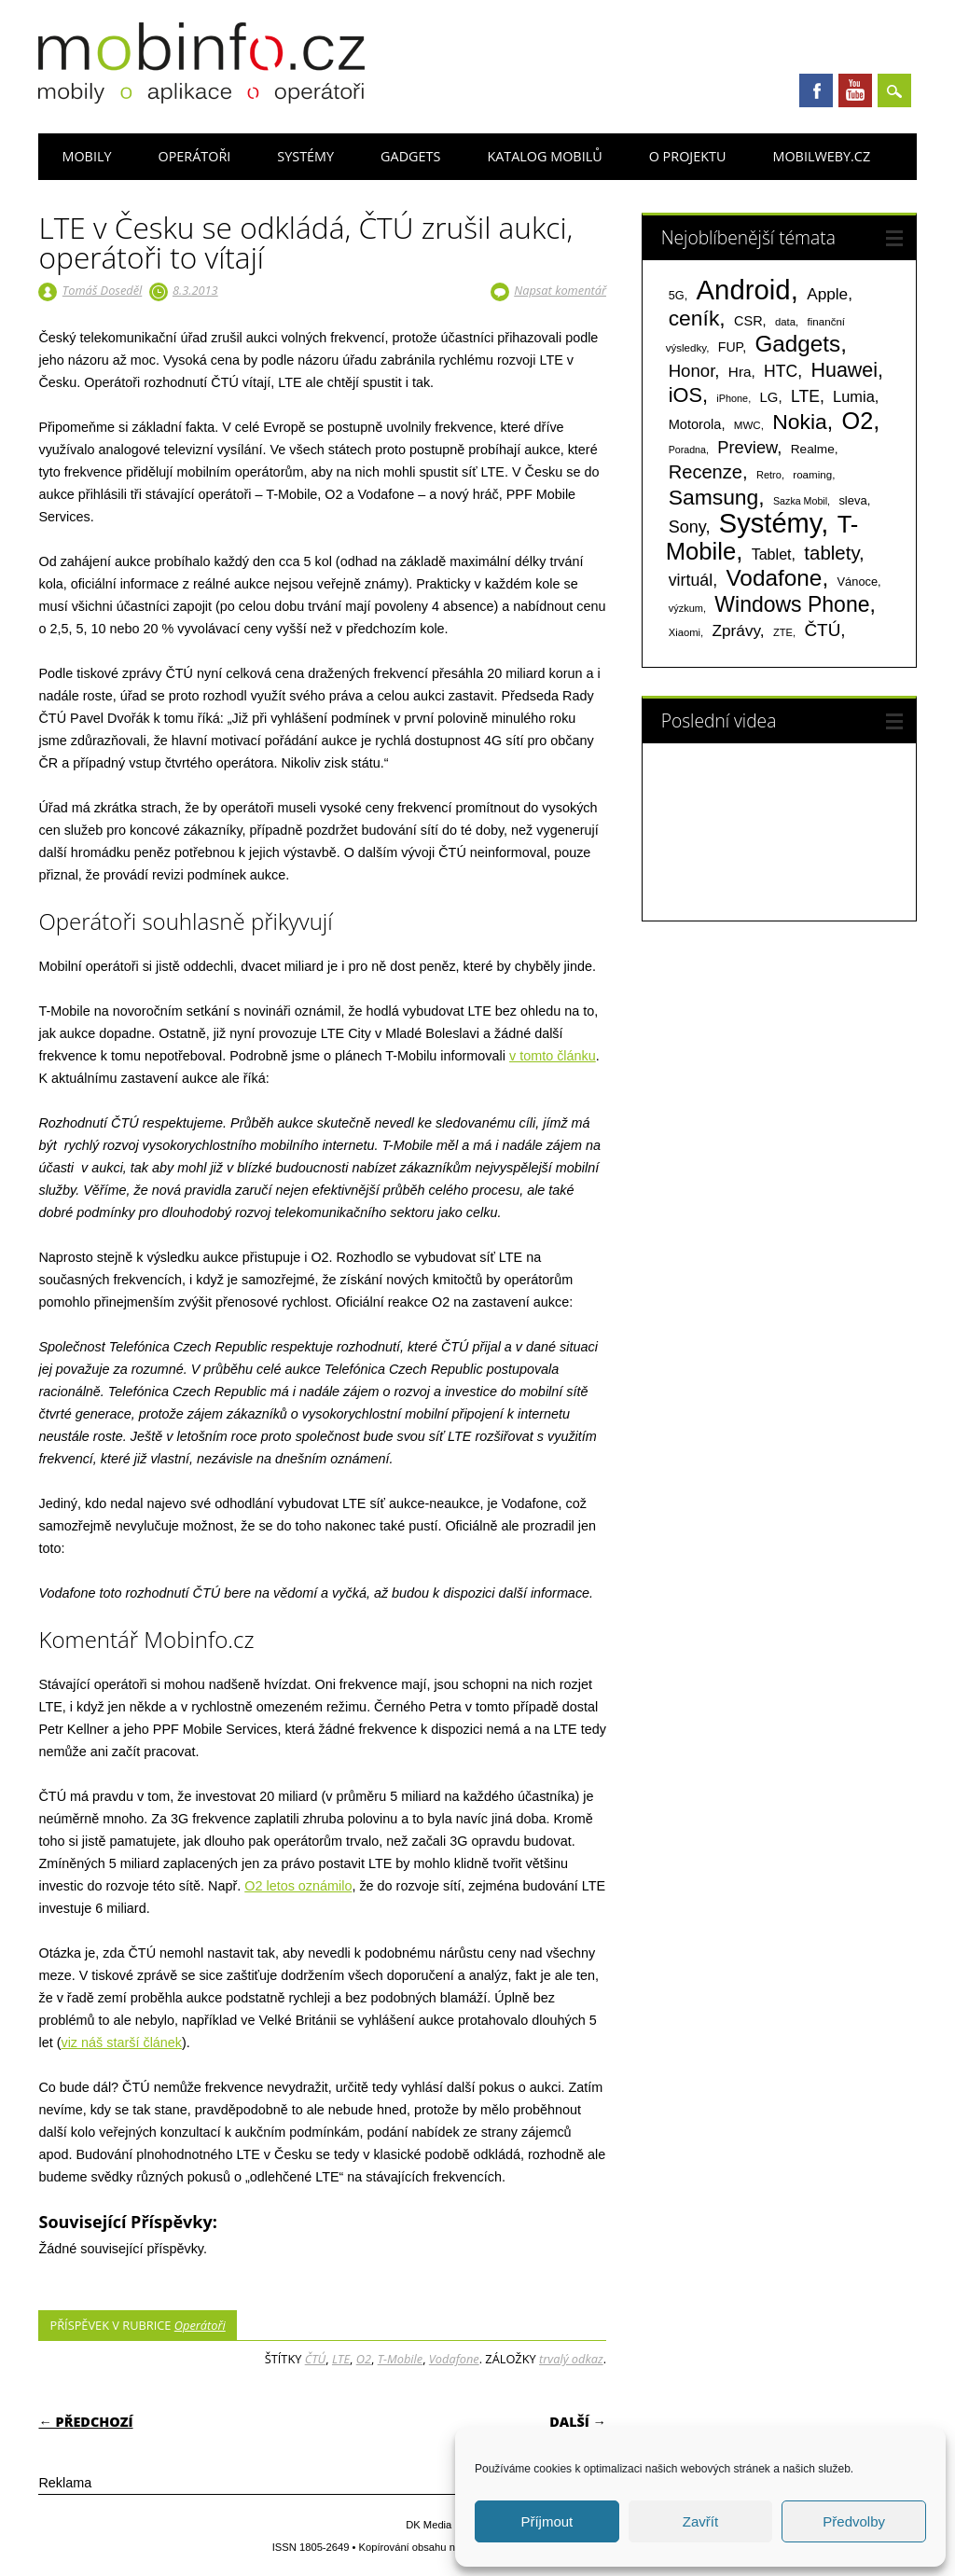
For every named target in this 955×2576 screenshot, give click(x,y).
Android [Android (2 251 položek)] (744, 289)
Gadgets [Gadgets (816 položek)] (797, 343)
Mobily (86, 156)
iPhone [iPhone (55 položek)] (732, 398)
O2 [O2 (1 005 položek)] (857, 421)
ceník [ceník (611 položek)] (694, 318)
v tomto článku (552, 1055)
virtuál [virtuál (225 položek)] (691, 580)
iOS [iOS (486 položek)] (685, 395)
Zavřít (700, 2521)
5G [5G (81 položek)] (677, 295)
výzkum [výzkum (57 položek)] (686, 608)
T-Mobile (400, 2358)
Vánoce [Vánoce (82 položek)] (858, 582)
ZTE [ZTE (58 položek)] (783, 632)
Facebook (816, 90)
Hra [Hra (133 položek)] (740, 372)
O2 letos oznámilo (298, 1885)
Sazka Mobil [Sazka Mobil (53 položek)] (800, 500)
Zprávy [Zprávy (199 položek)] (735, 630)
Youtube (855, 90)
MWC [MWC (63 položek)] (747, 425)
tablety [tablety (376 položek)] (831, 552)
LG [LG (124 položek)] (769, 397)
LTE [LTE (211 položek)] (805, 396)
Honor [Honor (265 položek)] (692, 371)
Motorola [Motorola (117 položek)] (695, 424)
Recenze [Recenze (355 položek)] (705, 472)
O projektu (688, 156)
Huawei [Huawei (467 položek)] (844, 370)
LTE (341, 2358)
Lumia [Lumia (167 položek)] (854, 396)
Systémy (305, 156)
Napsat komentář (560, 290)
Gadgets (410, 156)
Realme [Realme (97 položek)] (813, 449)
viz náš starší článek (121, 2042)
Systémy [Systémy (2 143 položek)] (770, 523)
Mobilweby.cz (821, 156)
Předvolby (854, 2521)
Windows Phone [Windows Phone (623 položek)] (791, 604)
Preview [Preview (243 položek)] (747, 447)
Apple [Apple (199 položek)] (827, 293)
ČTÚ (315, 2358)
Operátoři (194, 156)
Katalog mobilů (544, 156)
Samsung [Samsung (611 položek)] (714, 497)
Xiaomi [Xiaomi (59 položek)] (684, 632)
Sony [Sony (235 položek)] (687, 527)
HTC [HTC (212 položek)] (780, 371)
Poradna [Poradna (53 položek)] (687, 449)
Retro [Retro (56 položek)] (769, 474)
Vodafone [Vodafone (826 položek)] (774, 577)
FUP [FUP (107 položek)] (730, 346)
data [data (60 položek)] (785, 321)
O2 (363, 2358)
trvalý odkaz (571, 2358)
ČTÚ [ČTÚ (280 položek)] (822, 630)
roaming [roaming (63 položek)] (812, 474)
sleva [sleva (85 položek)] (852, 500)
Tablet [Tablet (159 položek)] (772, 554)
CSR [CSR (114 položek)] (748, 320)
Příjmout (546, 2521)
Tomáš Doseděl (102, 290)
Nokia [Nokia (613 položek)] (799, 421)
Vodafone (454, 2358)
